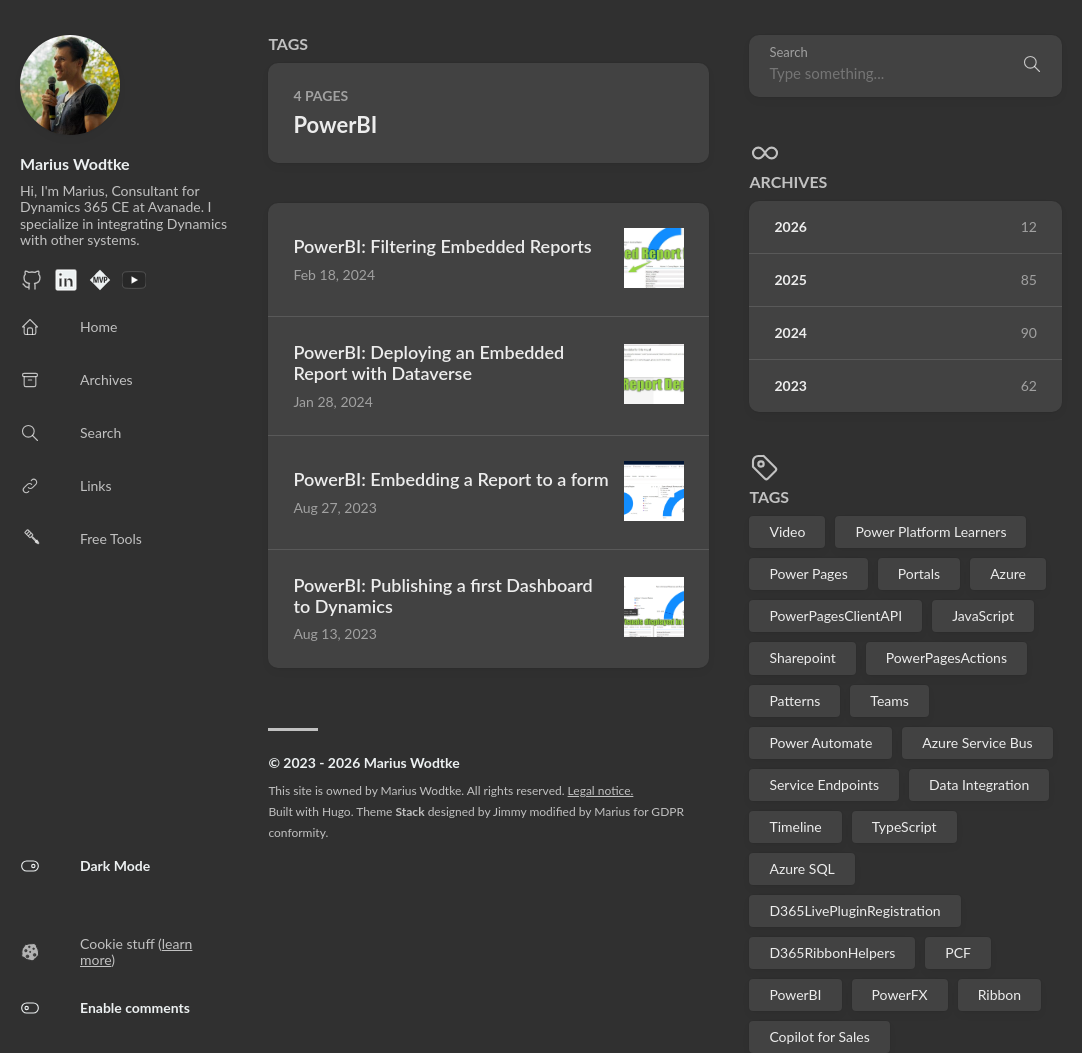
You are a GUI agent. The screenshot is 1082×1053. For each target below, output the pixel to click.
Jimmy (509, 811)
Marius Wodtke (75, 163)
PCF (958, 952)
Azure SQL (801, 868)
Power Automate (820, 742)
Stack (409, 811)
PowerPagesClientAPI (835, 615)
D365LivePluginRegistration (854, 910)
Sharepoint (802, 657)
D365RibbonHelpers (832, 952)
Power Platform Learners (930, 531)
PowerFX (900, 994)
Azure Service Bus (977, 742)
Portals (919, 573)
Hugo (336, 811)
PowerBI (795, 994)
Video (787, 531)
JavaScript (983, 615)
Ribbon (999, 994)
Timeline (795, 826)
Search (788, 52)
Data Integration (979, 784)
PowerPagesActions (946, 657)
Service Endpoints (824, 784)
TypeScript (904, 826)
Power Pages (808, 573)
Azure (1008, 573)
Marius (612, 811)
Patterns (794, 700)
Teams (889, 700)
